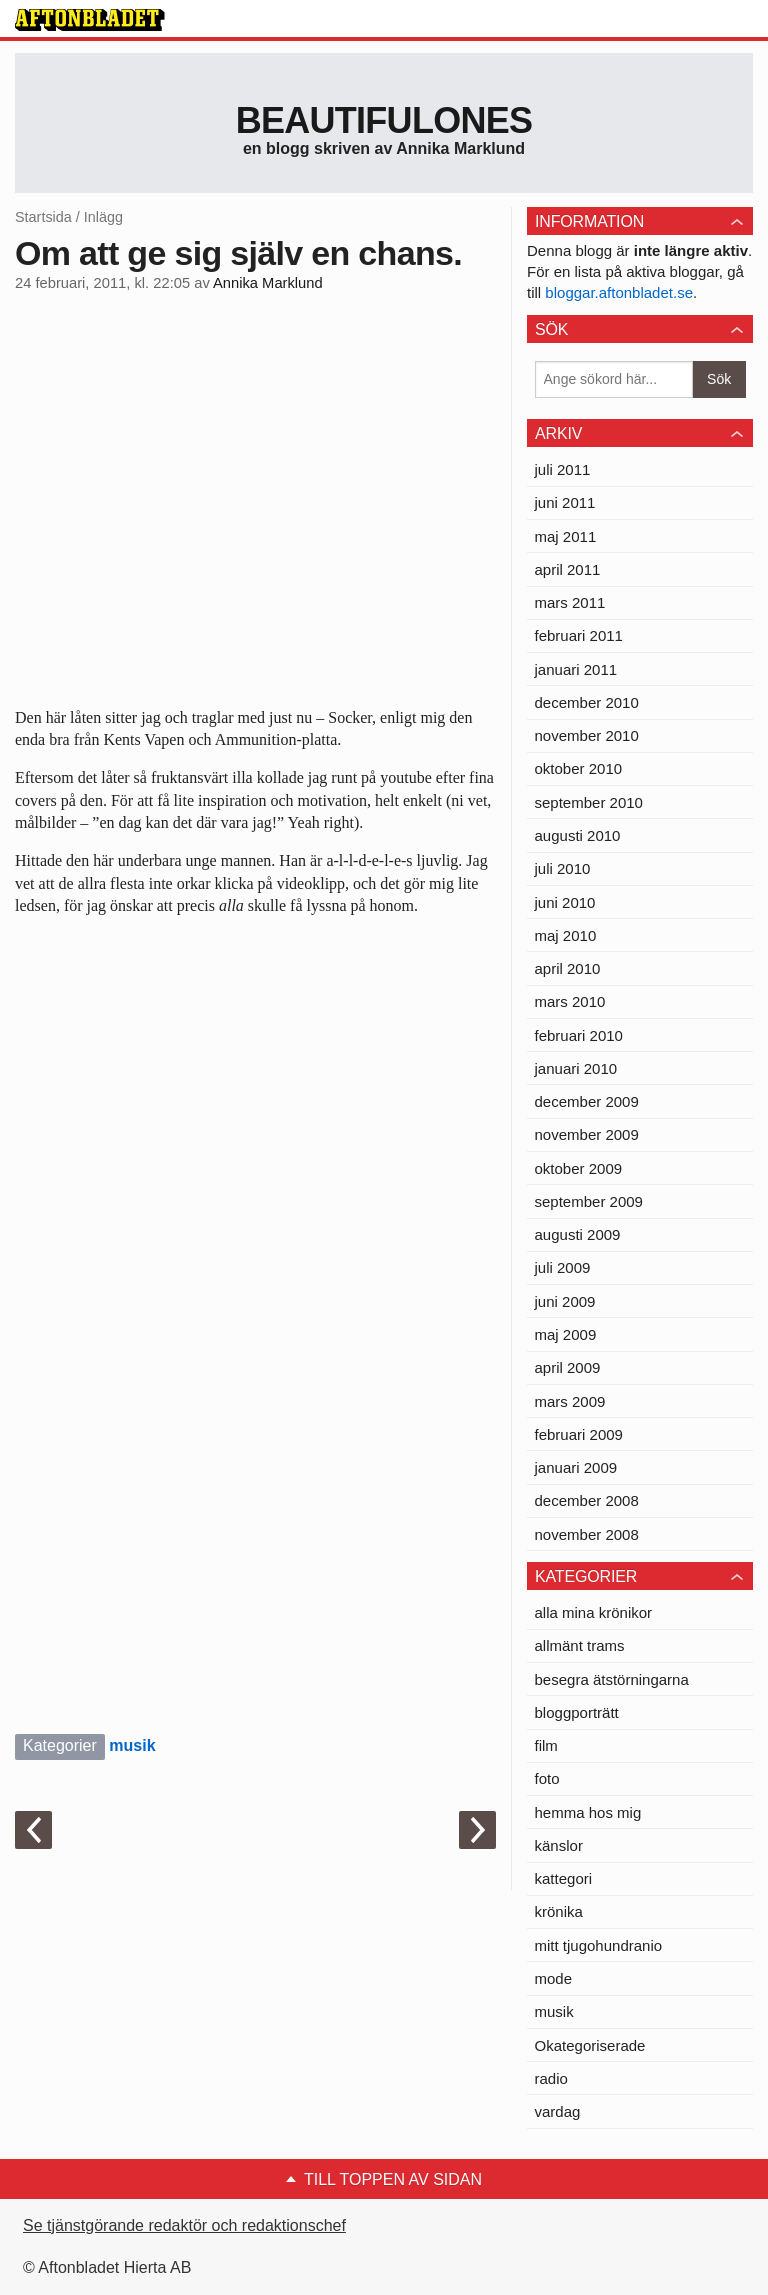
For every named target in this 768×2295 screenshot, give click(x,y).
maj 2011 (566, 536)
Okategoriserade (590, 2045)
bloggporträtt (577, 1712)
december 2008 (587, 1500)
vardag (558, 2111)
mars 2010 (570, 1001)
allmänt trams (580, 1645)
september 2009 (589, 1201)
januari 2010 (576, 1068)
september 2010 (589, 802)
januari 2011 (576, 669)
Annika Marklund (268, 283)
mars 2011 (570, 602)
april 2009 (568, 1367)
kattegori (564, 1878)
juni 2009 (565, 1301)
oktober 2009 (579, 1168)
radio (551, 2078)
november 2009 (587, 1134)
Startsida (43, 217)
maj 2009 (566, 1334)
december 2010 (587, 702)
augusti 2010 (578, 835)
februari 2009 (579, 1434)
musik (132, 1745)
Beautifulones (384, 120)
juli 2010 (563, 868)
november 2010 (587, 735)
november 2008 (587, 1534)
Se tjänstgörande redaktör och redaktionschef (184, 2225)
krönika (559, 1911)
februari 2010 (579, 1035)
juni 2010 (565, 902)
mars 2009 (570, 1401)
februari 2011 (579, 635)
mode (554, 1978)
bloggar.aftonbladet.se (619, 292)
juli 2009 (563, 1267)
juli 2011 (563, 469)
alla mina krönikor (594, 1612)
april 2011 (568, 569)
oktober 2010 (579, 768)
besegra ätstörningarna (612, 1679)
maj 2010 (566, 935)
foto (547, 1778)
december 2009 (587, 1101)
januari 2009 (576, 1467)
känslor (559, 1845)
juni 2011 (565, 502)
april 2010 (568, 968)
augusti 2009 (578, 1234)
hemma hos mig (588, 1812)
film (546, 1745)
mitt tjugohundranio (599, 1945)
